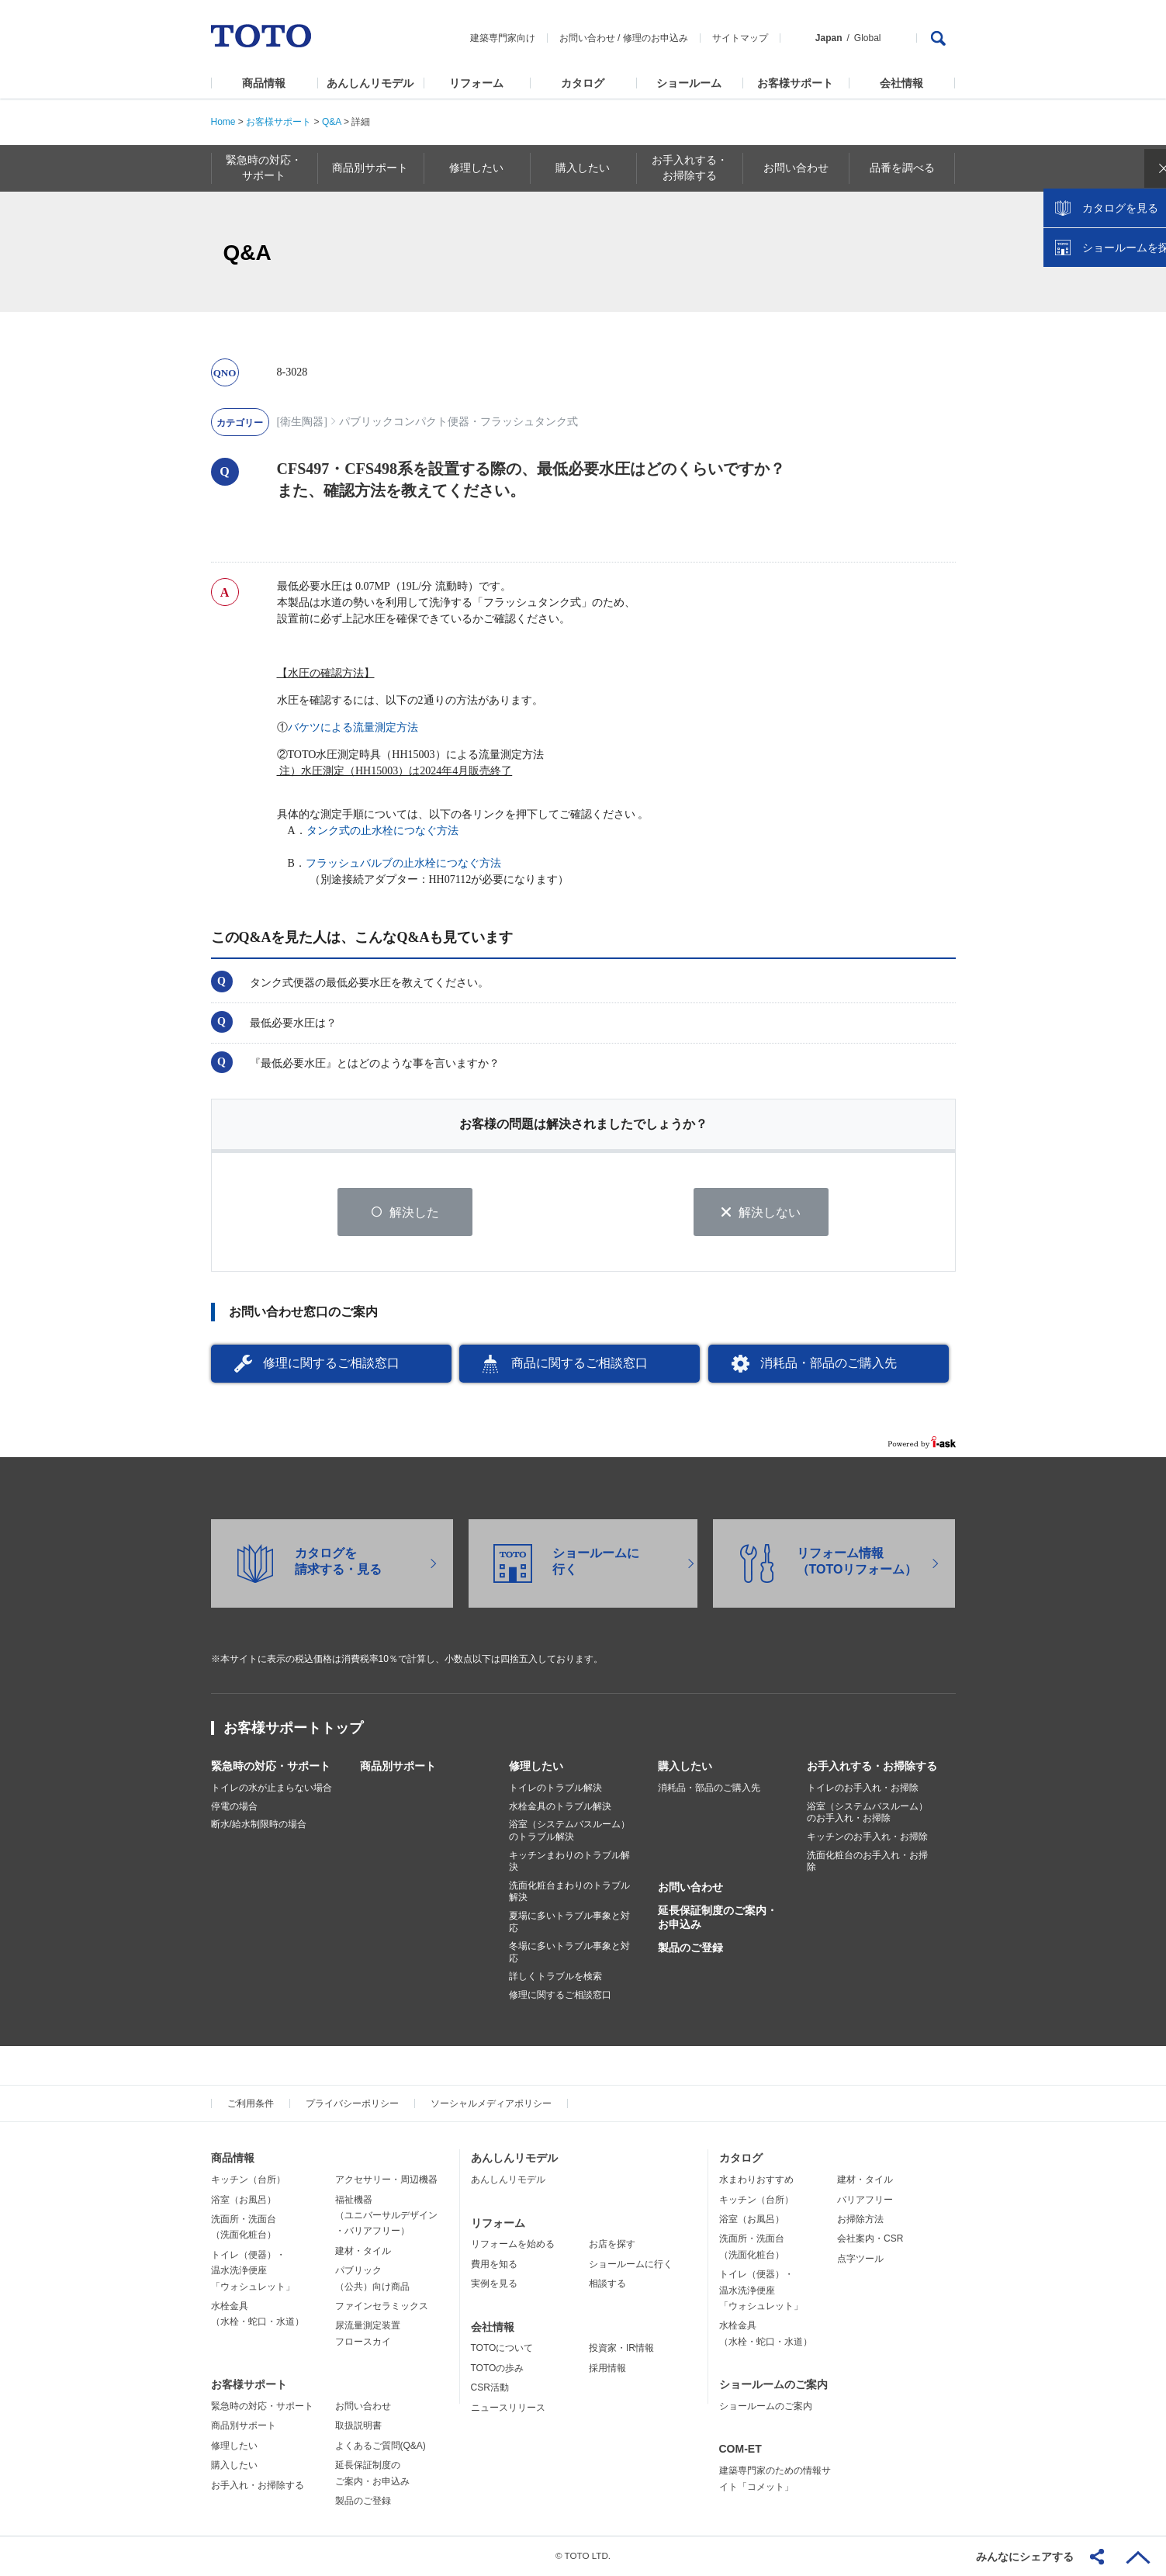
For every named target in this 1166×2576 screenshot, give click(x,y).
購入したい (685, 1767)
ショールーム (688, 83)
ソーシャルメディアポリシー (491, 2104)
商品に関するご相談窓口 (579, 1363)
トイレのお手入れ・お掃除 (863, 1788)
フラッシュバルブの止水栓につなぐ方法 (403, 863)
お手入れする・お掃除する (872, 1767)
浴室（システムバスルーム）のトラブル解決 (569, 1831)
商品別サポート (398, 1767)
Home (223, 121)
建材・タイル (363, 2251)
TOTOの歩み (497, 2368)
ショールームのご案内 (773, 2385)
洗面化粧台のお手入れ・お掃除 (867, 1861)
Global (867, 38)
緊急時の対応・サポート (270, 1767)
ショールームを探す (1114, 331)
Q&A (331, 121)
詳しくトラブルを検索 (555, 1977)
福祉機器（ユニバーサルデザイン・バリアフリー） (386, 2215)
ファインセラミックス (381, 2306)
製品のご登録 (690, 1948)
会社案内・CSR (870, 2239)
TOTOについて (502, 2348)
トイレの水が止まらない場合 (271, 1788)
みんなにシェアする (1025, 2556)
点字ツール (860, 2259)
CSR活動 (490, 2388)
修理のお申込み (655, 38)
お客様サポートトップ (293, 1728)
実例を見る (494, 2284)
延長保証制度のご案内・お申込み (717, 1918)
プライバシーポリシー (352, 2104)
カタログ (582, 83)
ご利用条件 (250, 2104)
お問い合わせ (587, 38)
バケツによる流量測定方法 (353, 727)
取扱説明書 (358, 2426)
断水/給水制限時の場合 (258, 1824)
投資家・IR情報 (621, 2348)
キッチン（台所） (248, 2180)
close (1146, 252)
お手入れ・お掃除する (257, 2485)
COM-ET (740, 2449)
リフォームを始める (513, 2244)
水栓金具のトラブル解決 (560, 1807)
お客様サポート (795, 83)
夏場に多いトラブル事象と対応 (569, 1922)
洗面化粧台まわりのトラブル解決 (569, 1892)
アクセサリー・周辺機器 (386, 2180)
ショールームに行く (631, 2264)
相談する (607, 2284)
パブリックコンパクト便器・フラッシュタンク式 (458, 422)
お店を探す (612, 2244)
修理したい (536, 1767)
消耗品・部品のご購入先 (828, 1363)
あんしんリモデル (370, 83)
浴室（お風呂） (243, 2199)
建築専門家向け (502, 38)
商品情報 (263, 83)
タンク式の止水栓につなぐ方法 (382, 830)
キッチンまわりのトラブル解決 (569, 1861)
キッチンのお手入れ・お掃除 (867, 1837)
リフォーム (476, 83)
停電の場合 (234, 1807)
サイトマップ (740, 38)
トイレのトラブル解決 (555, 1788)
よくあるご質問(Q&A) (380, 2446)
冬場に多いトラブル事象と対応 (569, 1953)
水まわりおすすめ (756, 2180)
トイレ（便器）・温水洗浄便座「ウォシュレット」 (253, 2271)
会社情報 (901, 83)
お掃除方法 (860, 2219)
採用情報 (607, 2368)
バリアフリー (865, 2199)
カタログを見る (1103, 292)
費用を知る (494, 2264)
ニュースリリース (508, 2407)
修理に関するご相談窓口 (331, 1363)
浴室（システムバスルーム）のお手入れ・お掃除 (867, 1813)
